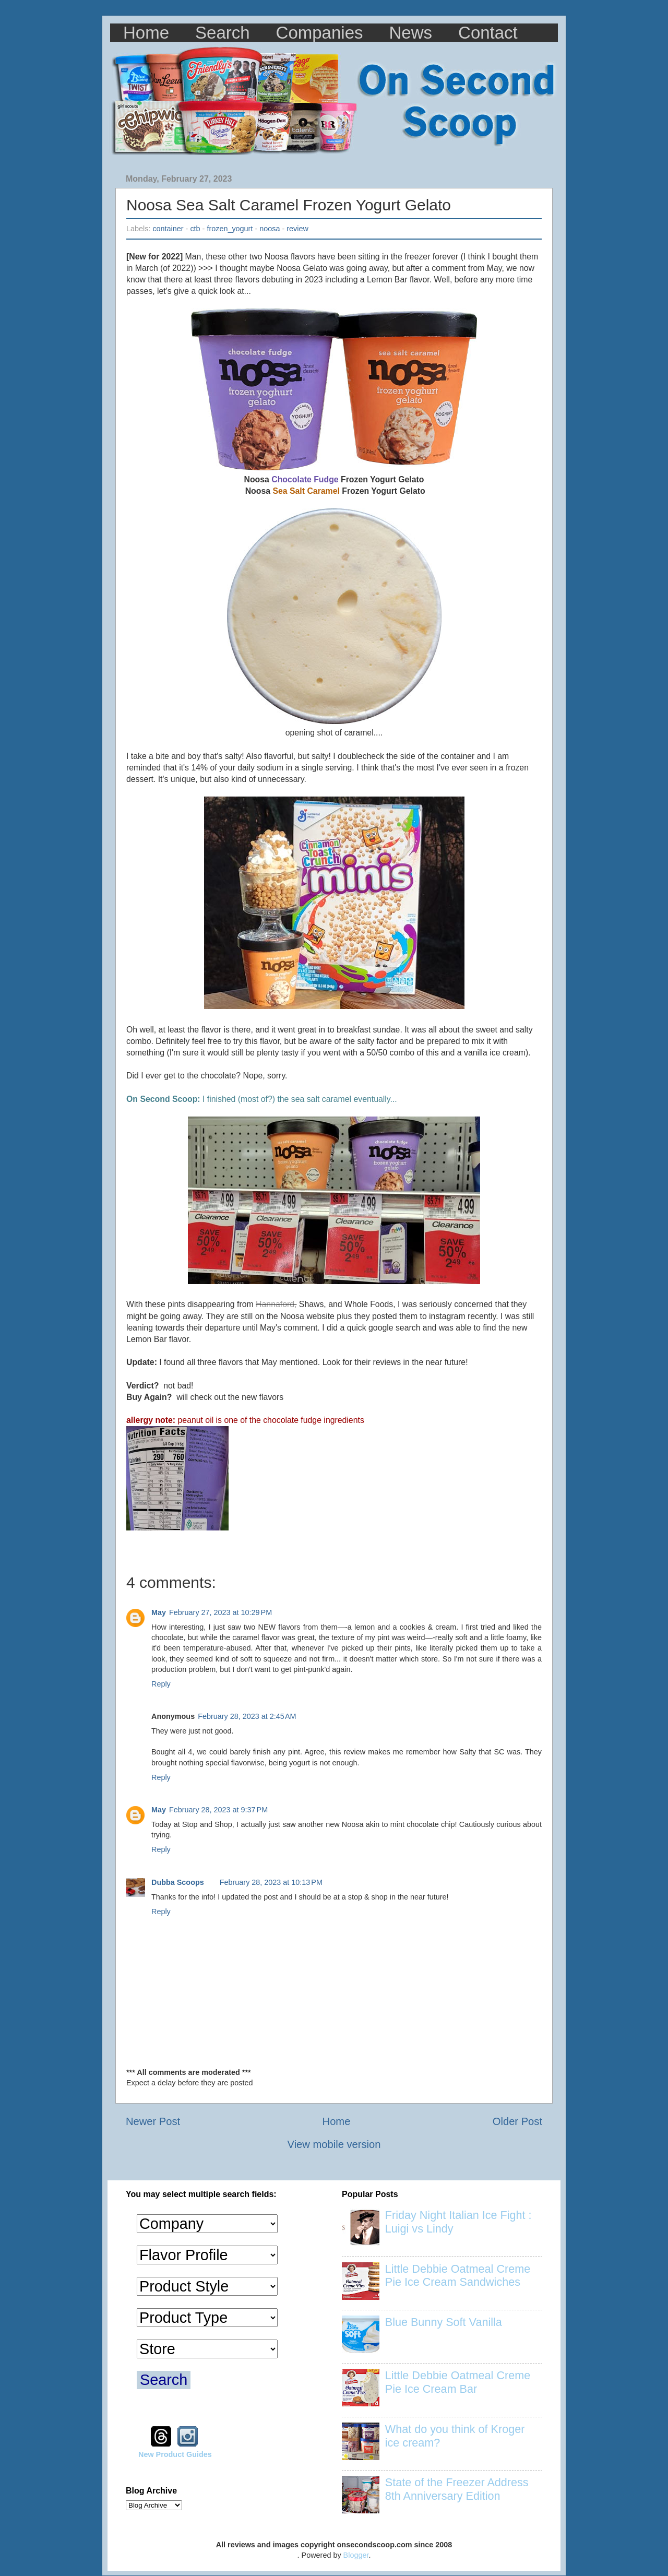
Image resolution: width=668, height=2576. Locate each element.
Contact (488, 32)
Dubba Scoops (177, 1882)
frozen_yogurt (230, 228)
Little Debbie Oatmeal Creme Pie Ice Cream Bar (457, 2382)
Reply (161, 1684)
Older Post (517, 2121)
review (297, 228)
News (411, 32)
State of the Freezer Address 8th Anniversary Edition (457, 2489)
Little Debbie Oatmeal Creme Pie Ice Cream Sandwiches (457, 2275)
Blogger (356, 2555)
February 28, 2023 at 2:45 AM (247, 1716)
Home (146, 32)
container (167, 228)
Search (222, 32)
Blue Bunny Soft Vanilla (443, 2322)
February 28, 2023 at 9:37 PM (218, 1810)
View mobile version (334, 2144)
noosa (269, 228)
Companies (319, 32)
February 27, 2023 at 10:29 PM (220, 1612)
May (158, 1612)
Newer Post (153, 2121)
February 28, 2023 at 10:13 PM (271, 1882)
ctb (195, 228)
